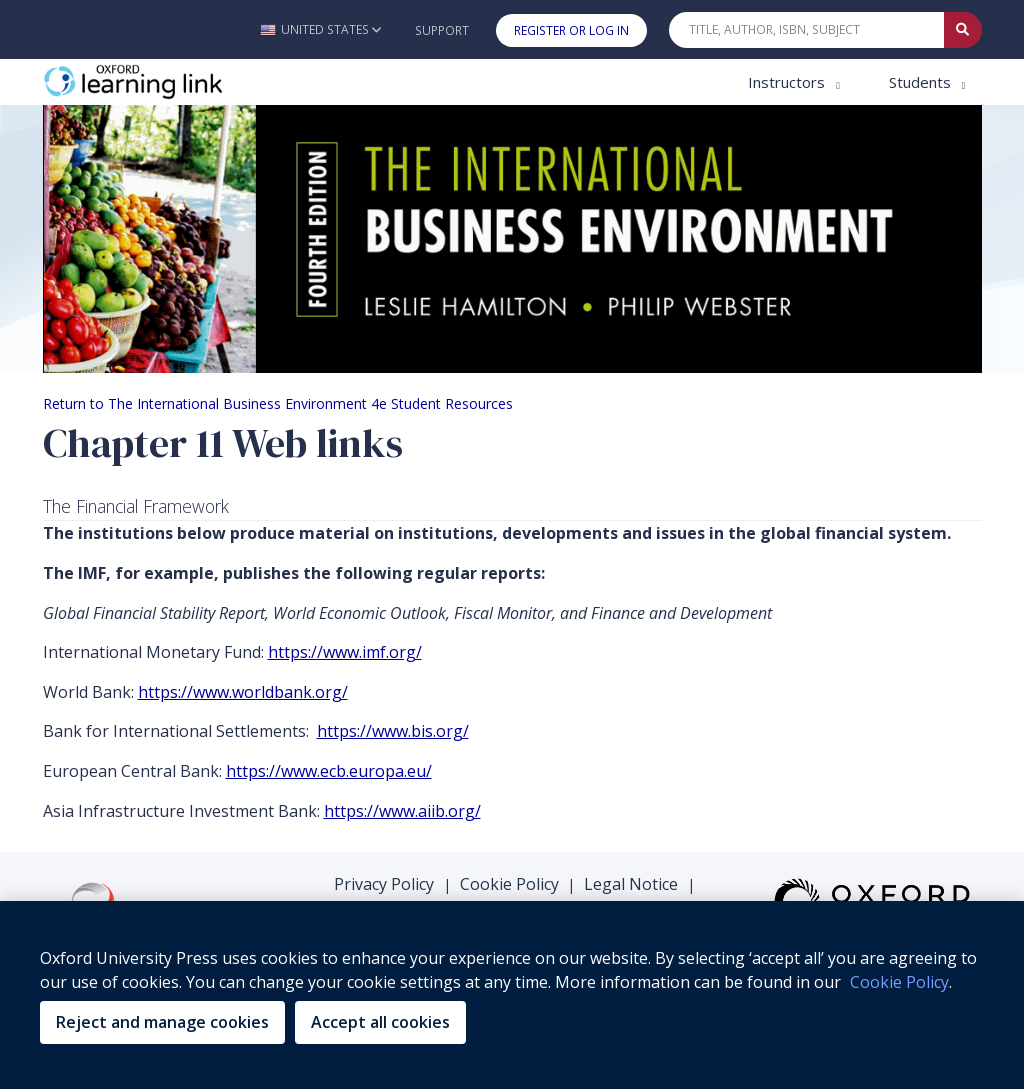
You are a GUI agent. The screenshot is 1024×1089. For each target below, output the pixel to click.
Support (442, 30)
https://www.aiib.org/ (402, 811)
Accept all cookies (380, 1022)
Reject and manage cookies (162, 1022)
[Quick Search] (807, 30)
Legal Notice (631, 884)
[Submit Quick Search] (963, 30)
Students (922, 82)
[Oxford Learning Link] (193, 82)
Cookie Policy (509, 884)
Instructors (788, 82)
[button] (320, 29)
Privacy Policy (384, 884)
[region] (512, 995)
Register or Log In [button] (571, 30)
